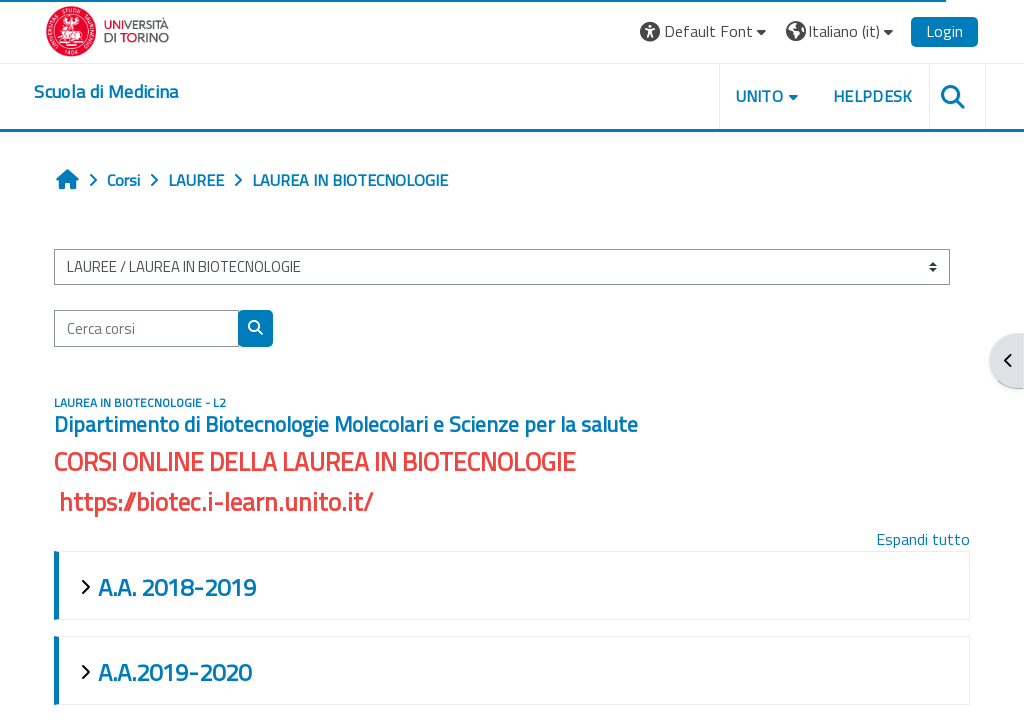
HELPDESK (871, 96)
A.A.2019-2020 (175, 672)
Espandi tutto (922, 539)
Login (942, 31)
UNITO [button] (758, 96)
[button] (703, 31)
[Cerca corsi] (147, 328)
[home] (108, 92)
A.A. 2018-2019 (178, 587)
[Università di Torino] (109, 29)
